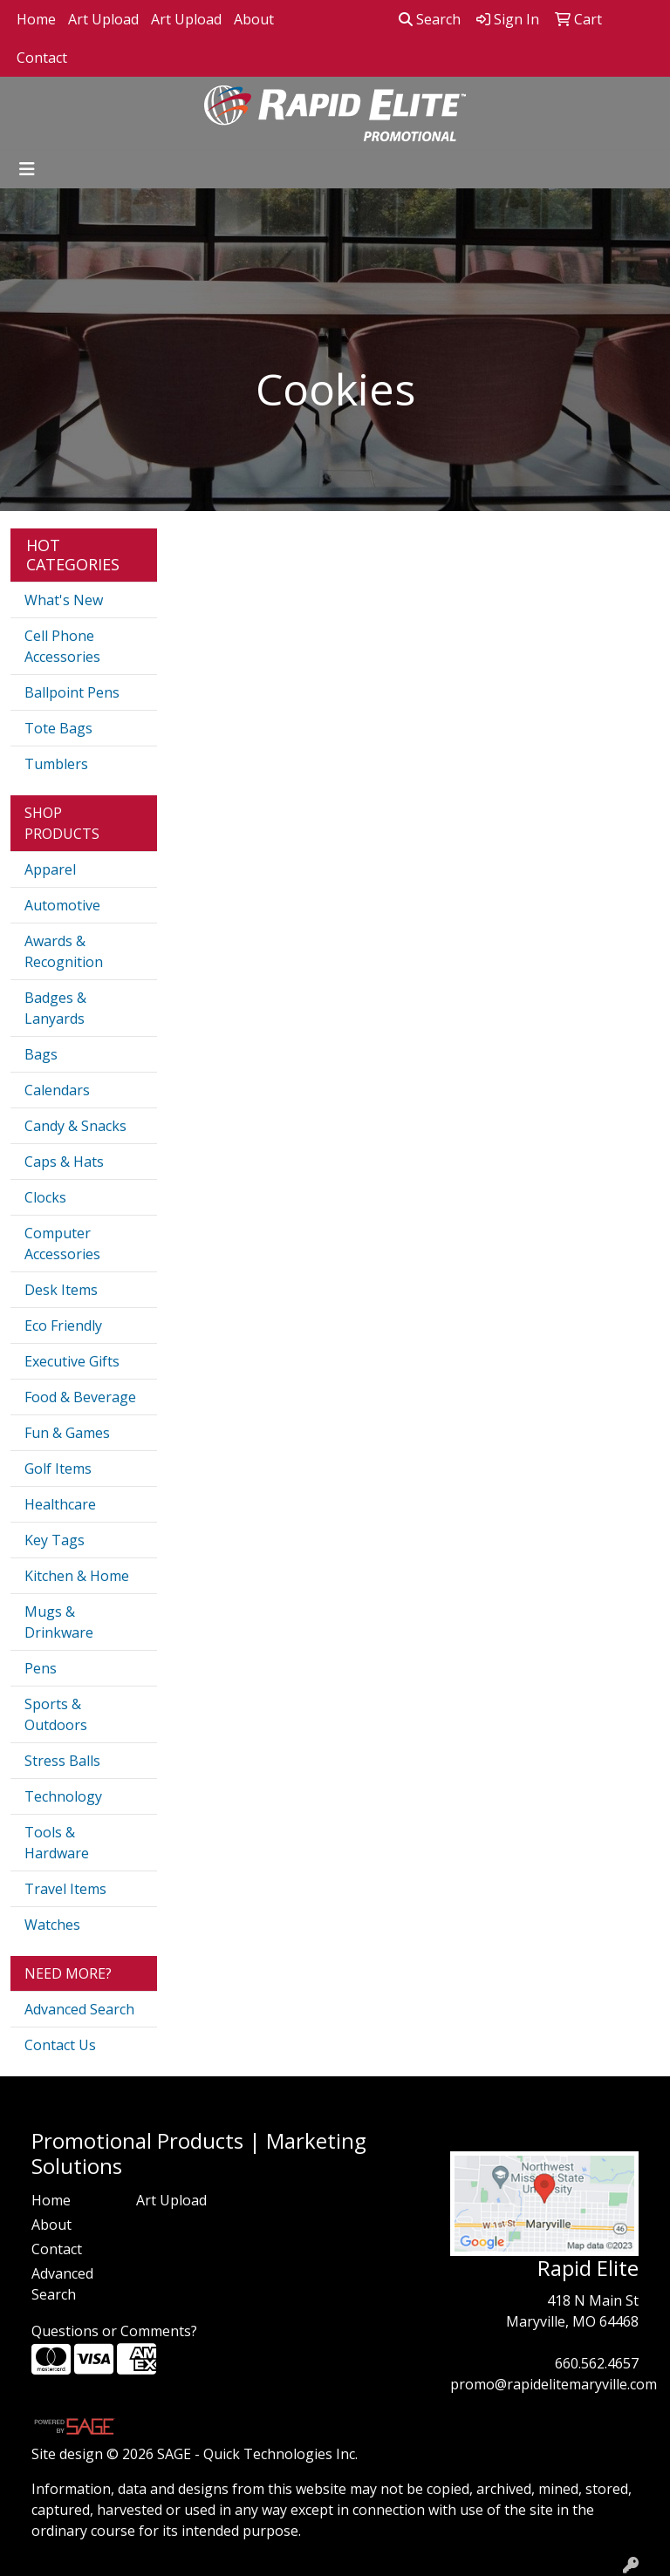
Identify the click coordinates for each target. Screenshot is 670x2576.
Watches (52, 1924)
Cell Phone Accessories (62, 646)
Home (36, 19)
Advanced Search (79, 2009)
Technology (63, 1796)
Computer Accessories (62, 1243)
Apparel (50, 869)
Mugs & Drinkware (58, 1622)
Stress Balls (62, 1760)
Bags (41, 1054)
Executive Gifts (72, 1361)
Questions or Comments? (114, 2331)
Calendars (57, 1090)
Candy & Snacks (75, 1125)
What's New (63, 600)
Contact (42, 57)
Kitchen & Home (76, 1575)
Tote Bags (58, 728)
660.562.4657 (597, 2363)
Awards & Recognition (63, 951)
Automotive (62, 905)
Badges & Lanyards (55, 1008)
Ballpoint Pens (72, 692)
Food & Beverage (80, 1397)
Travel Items (65, 1888)
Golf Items (58, 1468)
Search (430, 19)
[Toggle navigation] (27, 169)
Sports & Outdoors (55, 1714)
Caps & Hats (64, 1161)
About (254, 19)
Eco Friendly (63, 1325)
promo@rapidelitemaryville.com (553, 2384)
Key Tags (54, 1540)
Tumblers (56, 763)
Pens (40, 1668)
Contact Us (60, 2045)
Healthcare (60, 1504)
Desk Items (61, 1289)
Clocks (45, 1197)
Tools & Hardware (56, 1843)
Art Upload (103, 19)
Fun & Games (67, 1432)
